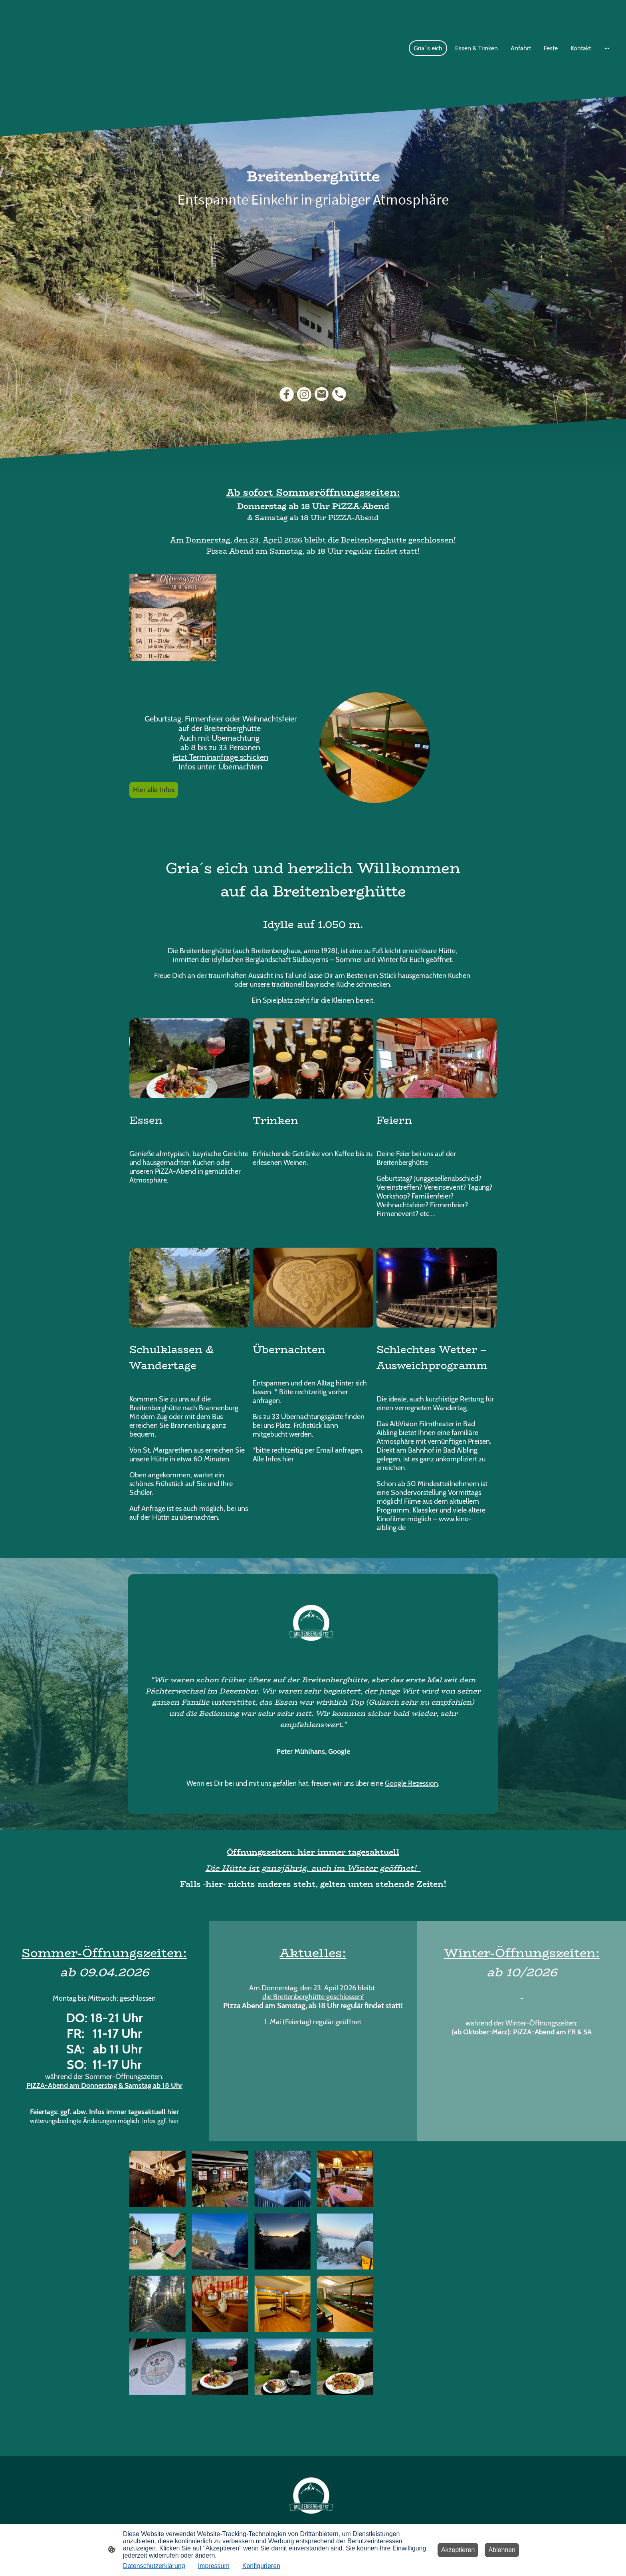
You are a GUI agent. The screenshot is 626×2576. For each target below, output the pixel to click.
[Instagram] (304, 394)
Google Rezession (411, 1783)
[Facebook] (286, 394)
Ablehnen (501, 2549)
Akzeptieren (458, 2549)
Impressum (214, 2565)
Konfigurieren (261, 2565)
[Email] (322, 394)
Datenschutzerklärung (154, 2565)
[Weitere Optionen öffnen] (607, 48)
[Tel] (339, 394)
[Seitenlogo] (313, 2495)
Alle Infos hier (274, 1459)
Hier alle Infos (153, 789)
